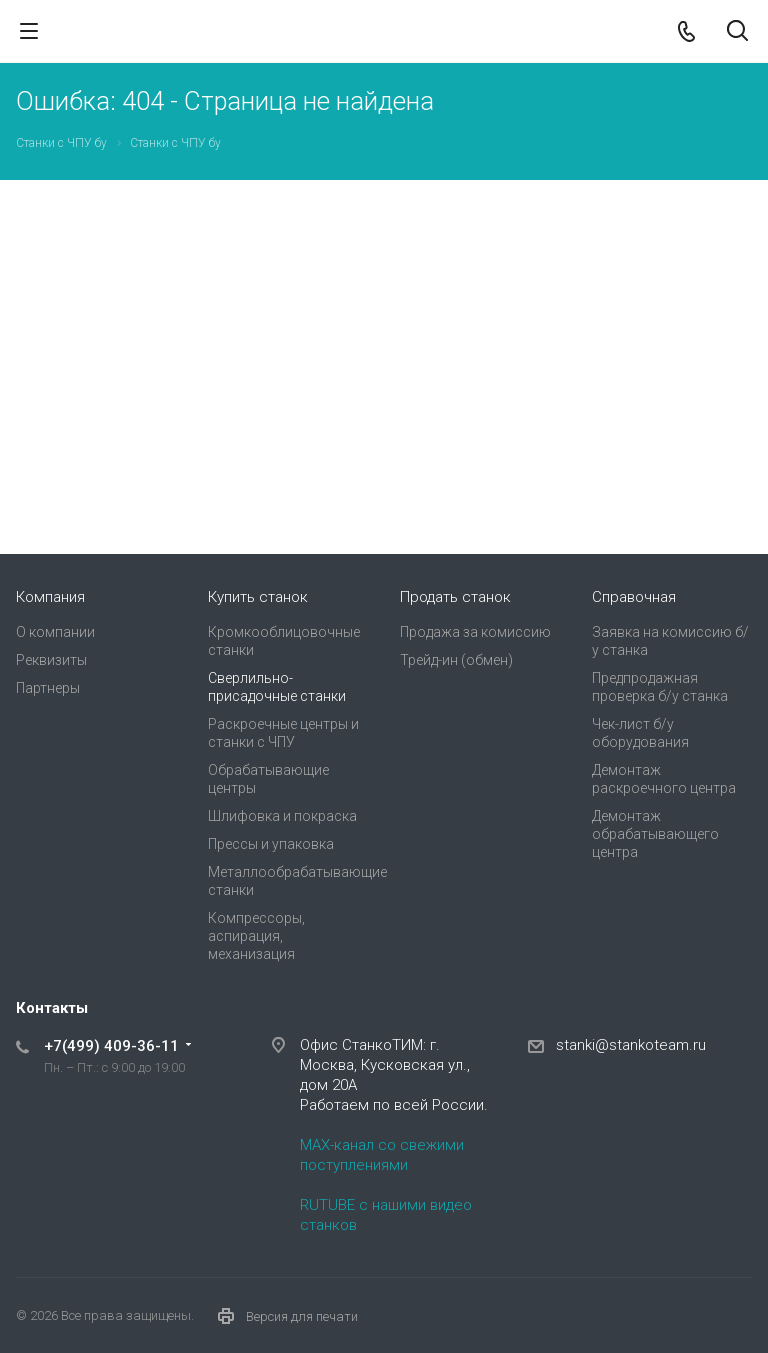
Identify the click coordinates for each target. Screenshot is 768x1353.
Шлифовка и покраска (282, 816)
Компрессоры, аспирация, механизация (256, 936)
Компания (50, 597)
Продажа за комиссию (475, 632)
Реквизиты (51, 660)
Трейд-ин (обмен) (456, 660)
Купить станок (258, 597)
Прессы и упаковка (271, 844)
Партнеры (48, 688)
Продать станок (455, 597)
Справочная (634, 597)
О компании (55, 632)
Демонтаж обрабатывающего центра (655, 834)
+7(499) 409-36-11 (111, 1046)
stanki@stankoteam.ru (631, 1045)
